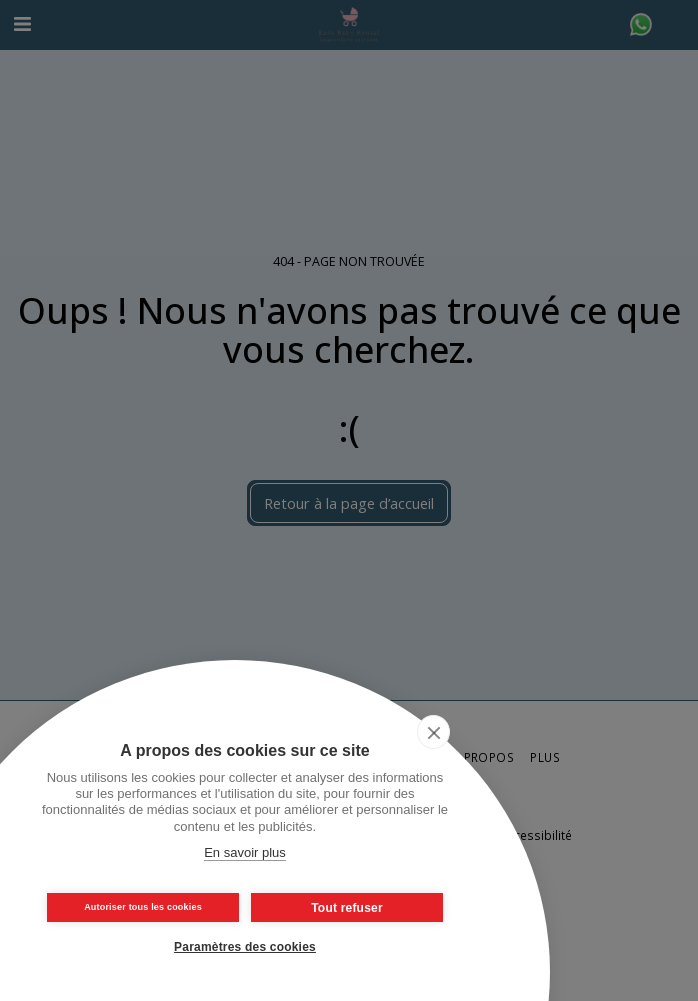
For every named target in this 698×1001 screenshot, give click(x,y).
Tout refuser (347, 908)
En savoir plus (245, 852)
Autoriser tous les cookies (143, 907)
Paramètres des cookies (245, 947)
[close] (433, 732)
